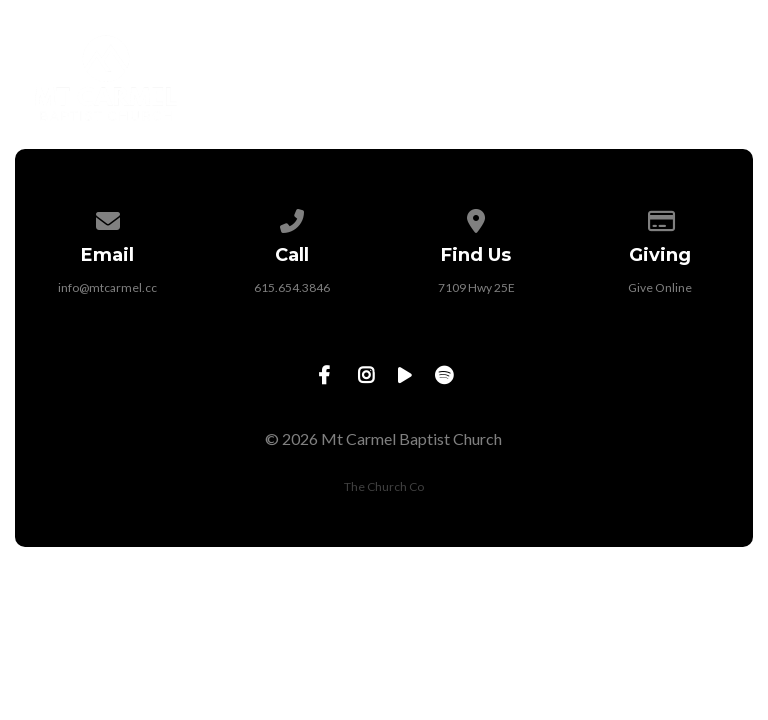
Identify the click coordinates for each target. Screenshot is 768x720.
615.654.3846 (292, 287)
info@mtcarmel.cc (107, 287)
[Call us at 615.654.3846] (292, 217)
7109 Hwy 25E (476, 287)
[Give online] (661, 217)
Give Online (660, 287)
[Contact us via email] (108, 217)
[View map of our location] (476, 217)
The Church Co (384, 486)
